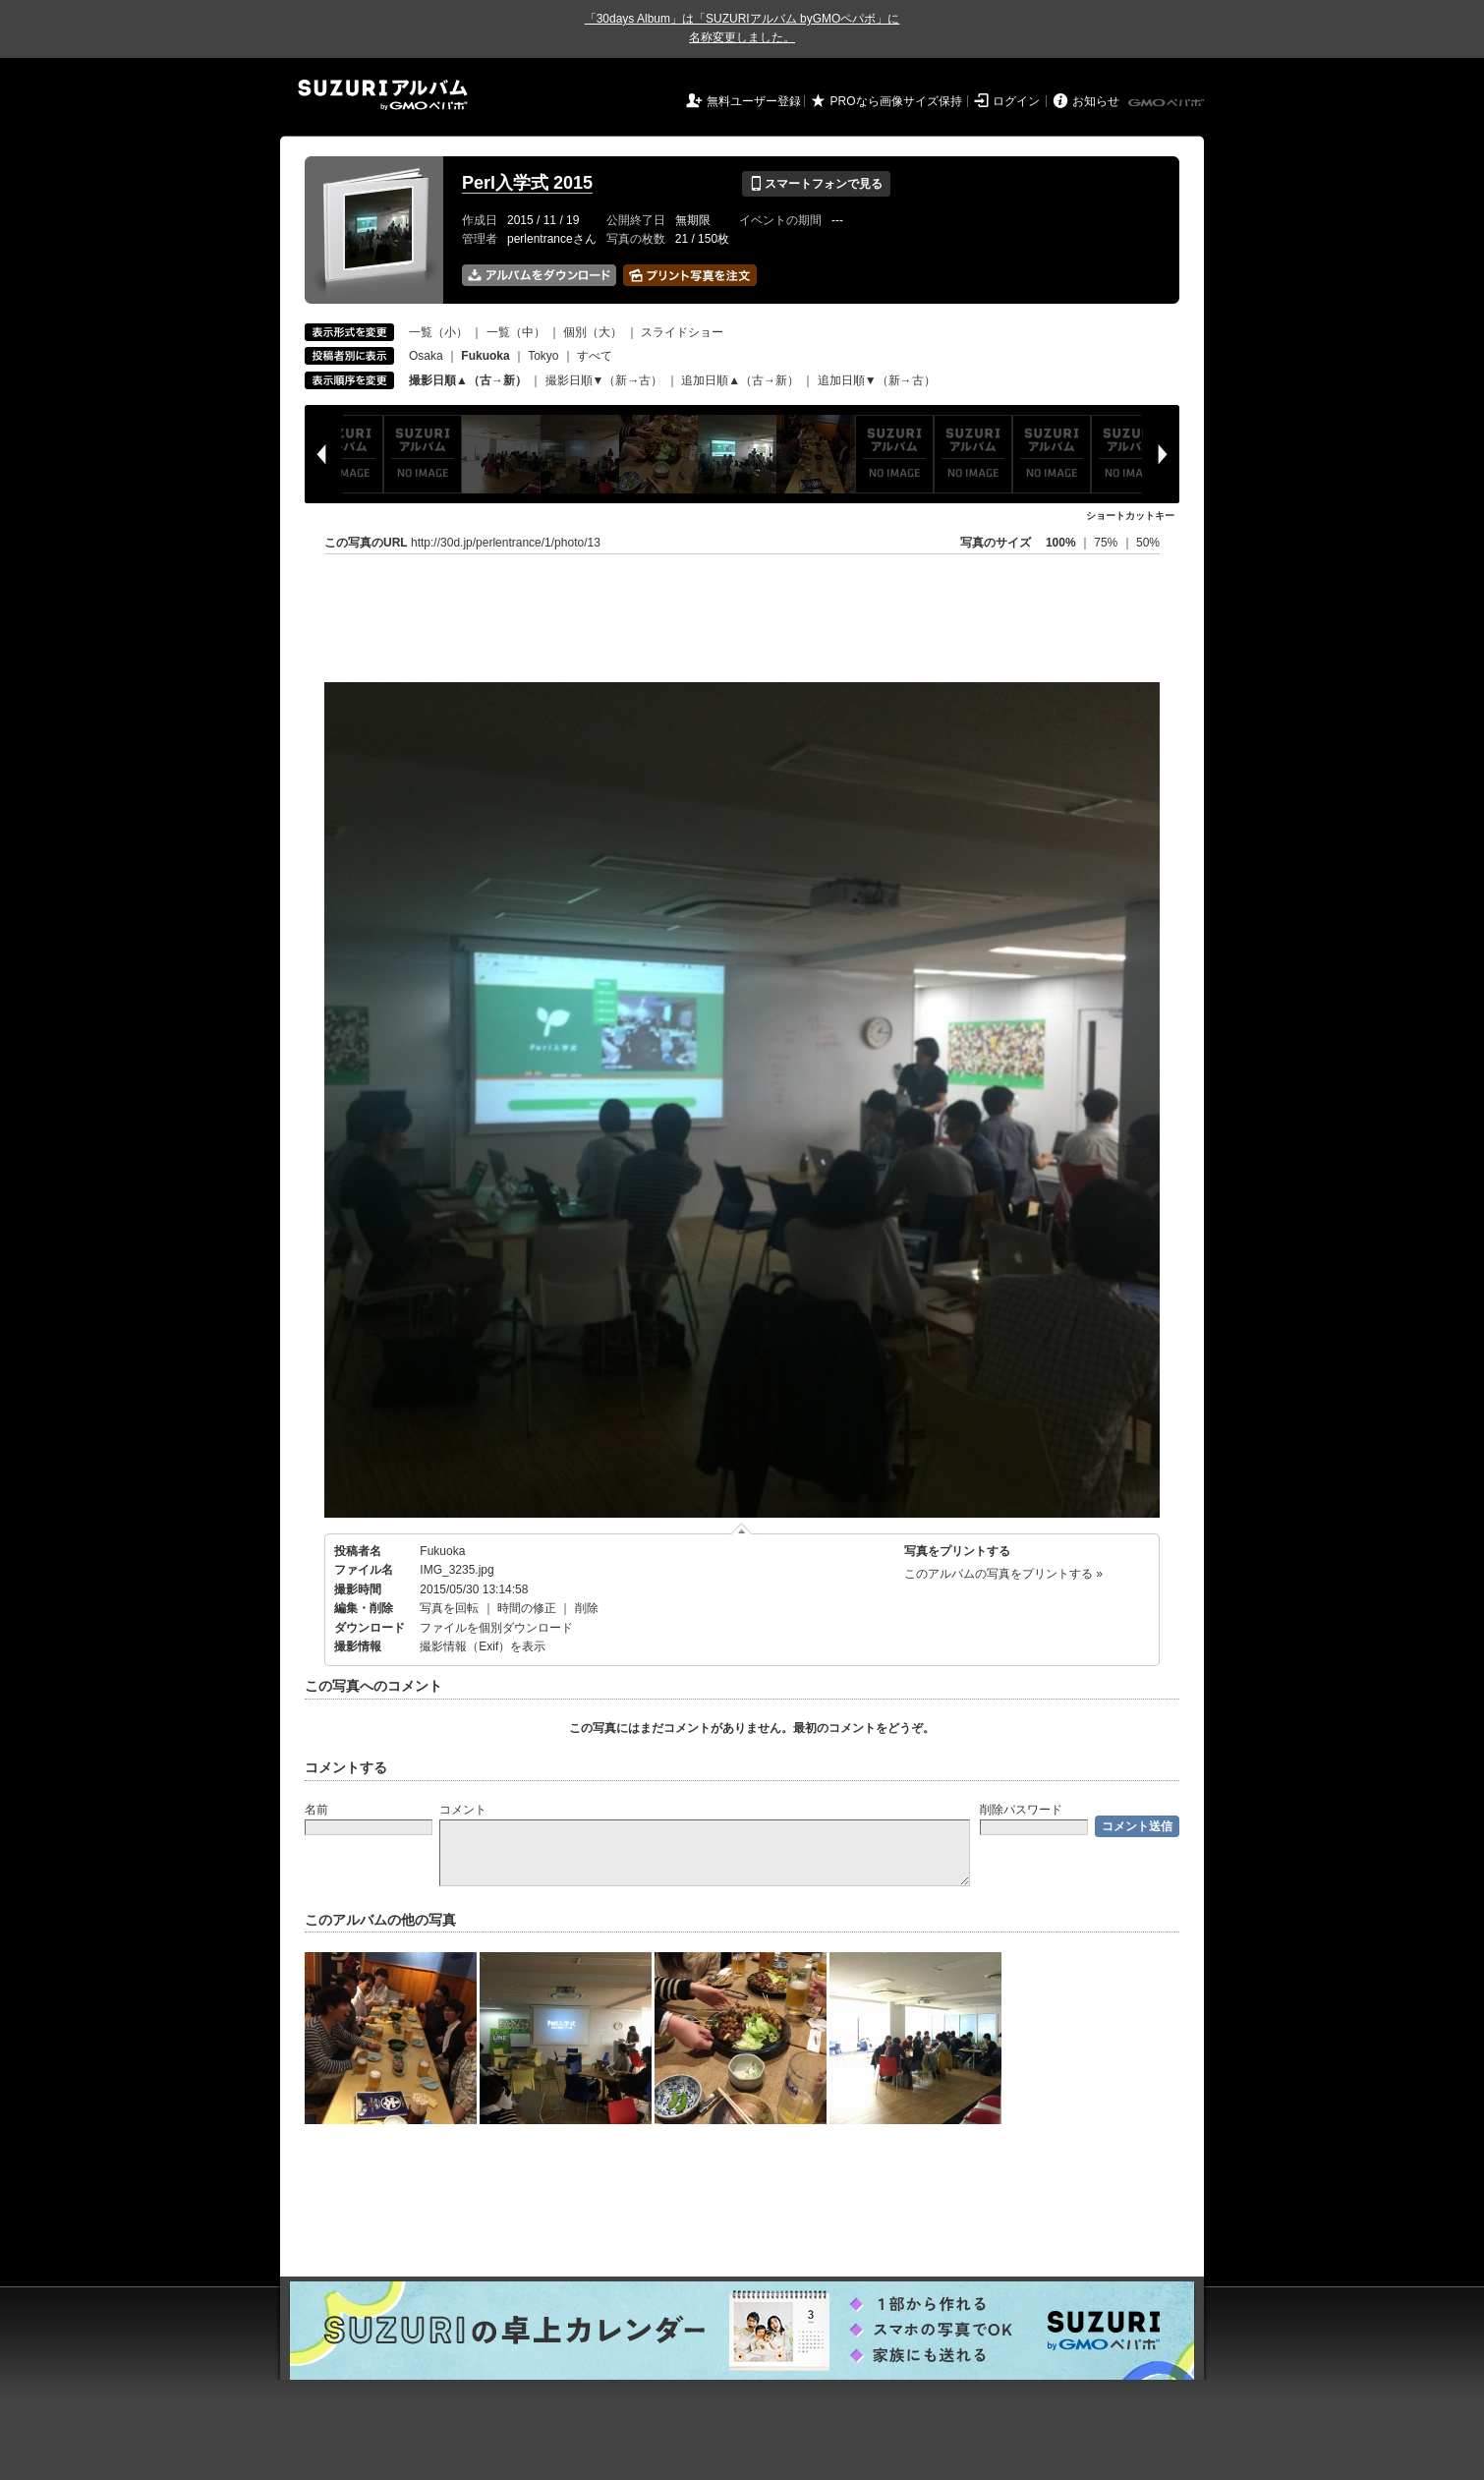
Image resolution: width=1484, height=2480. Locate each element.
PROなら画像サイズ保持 (896, 101)
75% (1107, 542)
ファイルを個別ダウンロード (496, 1628)
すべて (594, 356)
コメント (462, 1810)
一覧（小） (438, 332)
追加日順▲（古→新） (740, 380)
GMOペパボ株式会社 (1167, 103)
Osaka (426, 356)
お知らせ (1095, 101)
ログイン (1016, 101)
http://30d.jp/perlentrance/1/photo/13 (505, 542)
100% (1061, 542)
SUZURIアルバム (382, 95)
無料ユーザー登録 (754, 101)
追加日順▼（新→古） (877, 380)
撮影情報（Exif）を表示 (482, 1646)
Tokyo (543, 356)
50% (1148, 542)
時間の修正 (526, 1608)
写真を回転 (449, 1608)
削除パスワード (1021, 1810)
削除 (587, 1608)
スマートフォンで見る (816, 184)
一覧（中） (515, 332)
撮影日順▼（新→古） (604, 380)
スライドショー (682, 332)
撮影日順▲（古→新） (468, 380)
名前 (316, 1810)
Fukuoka (442, 1551)
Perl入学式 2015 (527, 183)
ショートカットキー (1130, 515)
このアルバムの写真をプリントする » (1003, 1574)
